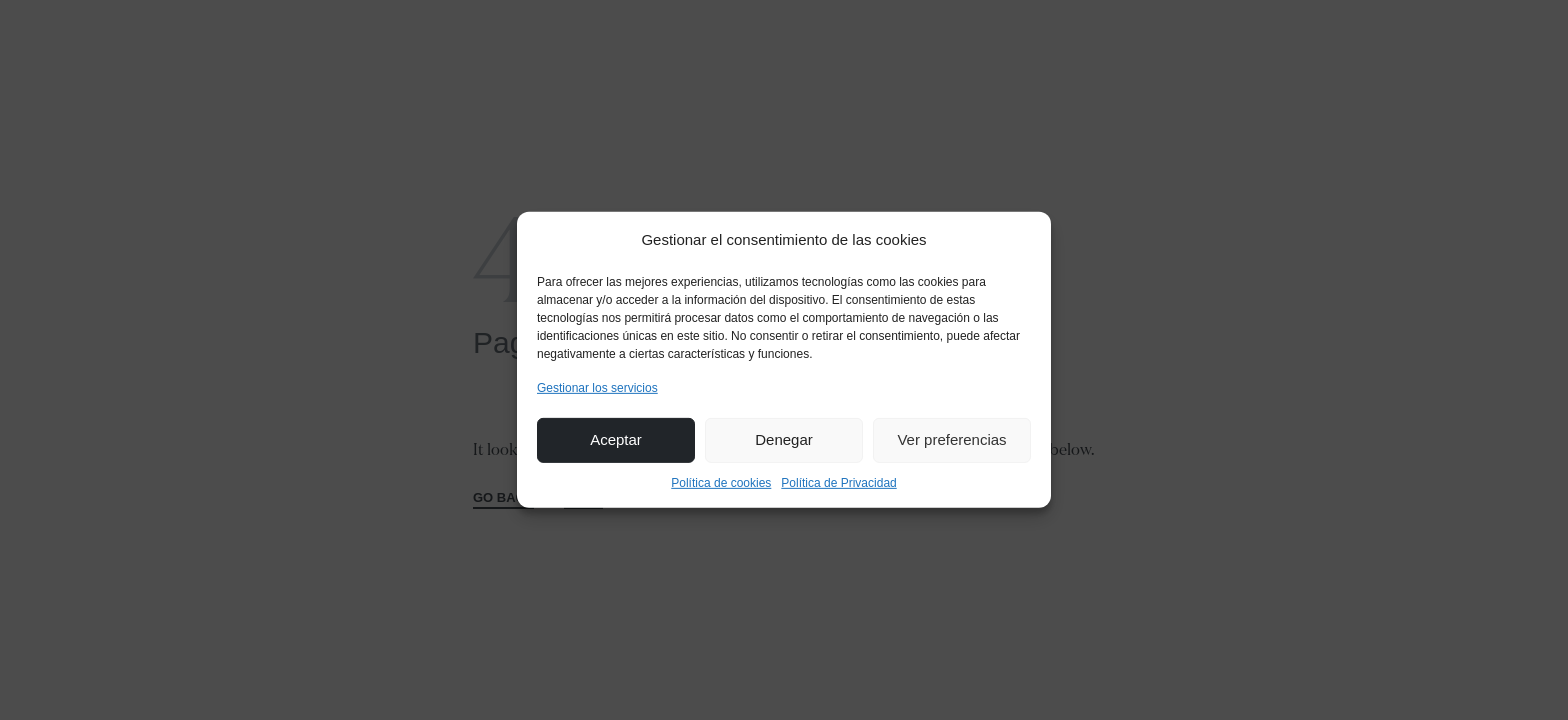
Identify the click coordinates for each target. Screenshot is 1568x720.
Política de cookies (721, 483)
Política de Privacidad (838, 483)
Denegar (784, 439)
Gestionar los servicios (597, 387)
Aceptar (616, 439)
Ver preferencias (951, 439)
